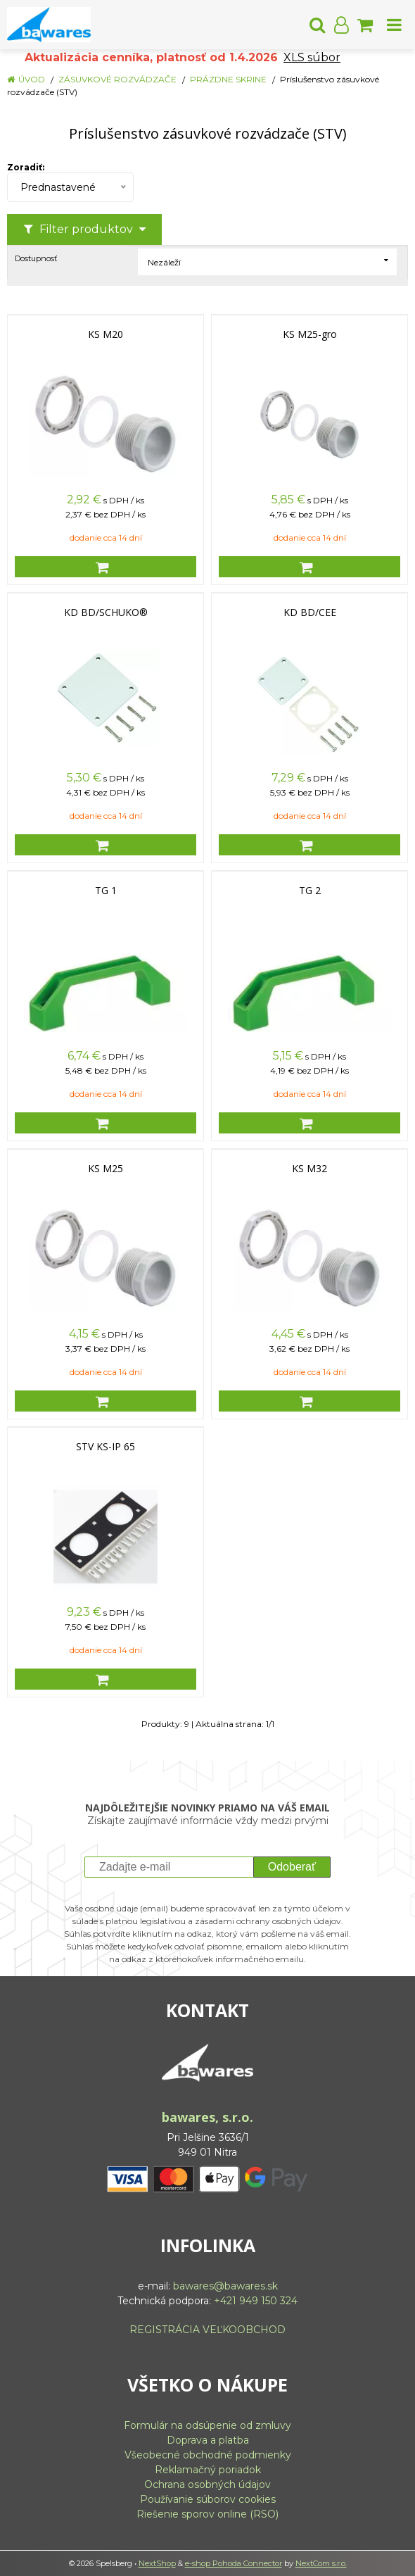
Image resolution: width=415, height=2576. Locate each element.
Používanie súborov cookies (208, 2499)
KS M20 (105, 334)
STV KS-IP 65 (105, 1447)
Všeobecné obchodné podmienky (207, 2455)
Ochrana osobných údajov (207, 2484)
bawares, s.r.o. (207, 2117)
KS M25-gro (310, 334)
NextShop (157, 2563)
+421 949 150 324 (256, 2300)
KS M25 (105, 1169)
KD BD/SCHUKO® (106, 612)
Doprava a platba (208, 2440)
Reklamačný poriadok (208, 2469)
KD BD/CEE (309, 612)
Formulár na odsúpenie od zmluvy (207, 2425)
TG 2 (310, 891)
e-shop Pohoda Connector (233, 2563)
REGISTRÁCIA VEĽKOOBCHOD (207, 2329)
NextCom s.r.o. (321, 2563)
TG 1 (106, 891)
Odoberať (292, 1867)
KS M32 (309, 1169)
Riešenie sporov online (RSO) (207, 2514)
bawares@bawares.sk (225, 2286)
